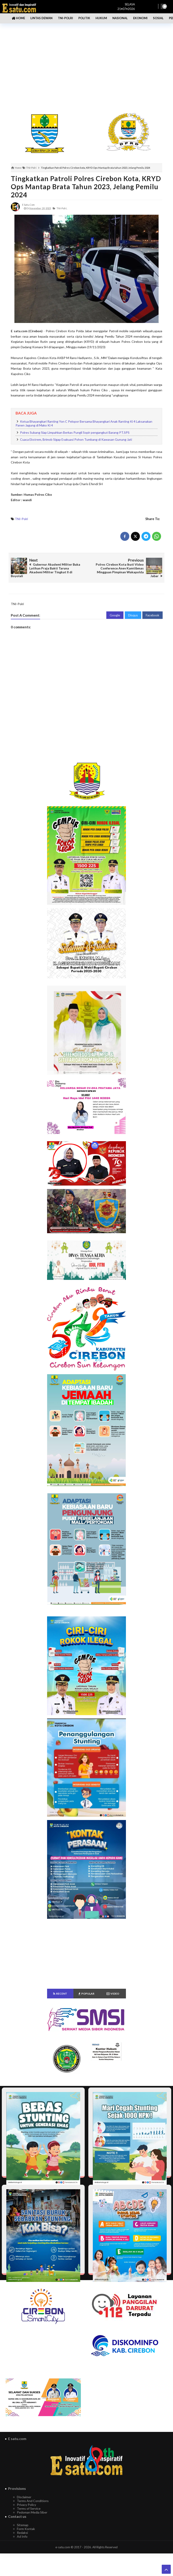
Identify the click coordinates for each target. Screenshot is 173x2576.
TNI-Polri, (62, 208)
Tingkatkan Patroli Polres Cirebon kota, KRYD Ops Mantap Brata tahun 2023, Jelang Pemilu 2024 (86, 186)
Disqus (133, 615)
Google (115, 615)
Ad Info (22, 2536)
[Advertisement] (86, 76)
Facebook (152, 615)
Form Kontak (26, 2529)
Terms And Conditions (33, 2501)
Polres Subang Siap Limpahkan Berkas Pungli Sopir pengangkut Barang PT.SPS (75, 432)
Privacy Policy (26, 2505)
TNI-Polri (21, 519)
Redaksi (22, 2533)
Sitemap (22, 2525)
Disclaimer (24, 2497)
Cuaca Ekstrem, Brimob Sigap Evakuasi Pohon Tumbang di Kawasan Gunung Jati (76, 439)
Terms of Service (29, 2508)
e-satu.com (62, 2547)
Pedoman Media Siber (32, 2512)
